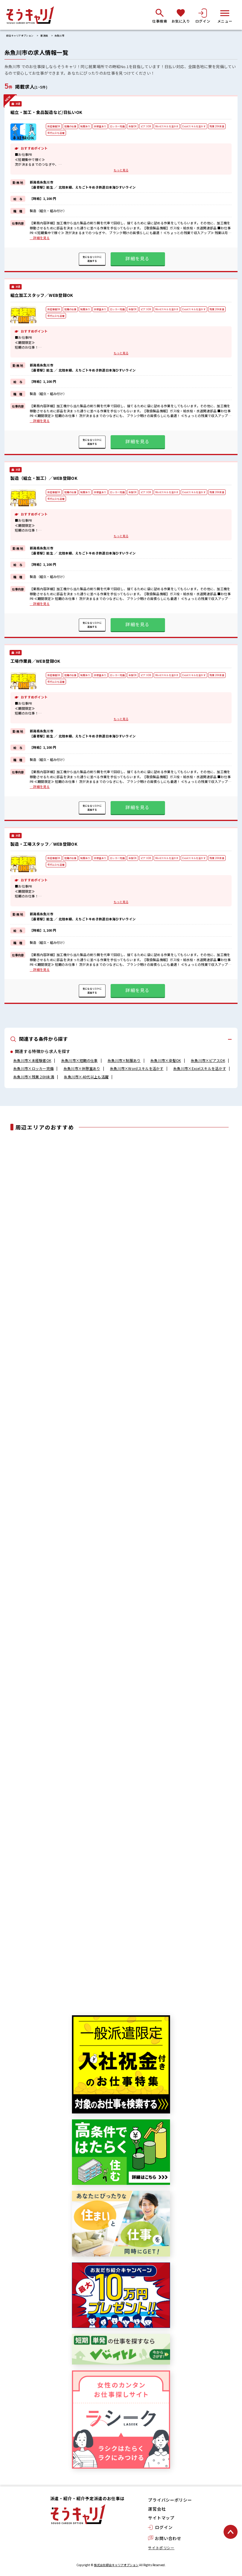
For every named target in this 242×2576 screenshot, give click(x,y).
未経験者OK (53, 126)
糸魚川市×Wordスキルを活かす (137, 1068)
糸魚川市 (59, 35)
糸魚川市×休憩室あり (82, 1068)
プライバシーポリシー (170, 2500)
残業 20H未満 (217, 126)
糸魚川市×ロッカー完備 (33, 1068)
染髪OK (132, 126)
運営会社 (157, 2509)
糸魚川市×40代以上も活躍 (86, 1076)
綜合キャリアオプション (19, 35)
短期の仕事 (70, 126)
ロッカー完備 (117, 126)
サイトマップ (161, 2518)
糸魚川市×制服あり (124, 1060)
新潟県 (44, 35)
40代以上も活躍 (56, 132)
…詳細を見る (40, 237)
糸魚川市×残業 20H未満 (33, 1076)
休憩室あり (100, 126)
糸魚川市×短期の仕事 (79, 1060)
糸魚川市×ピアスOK (208, 1060)
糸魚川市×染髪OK (165, 1060)
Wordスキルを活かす (166, 126)
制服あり (85, 126)
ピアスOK (146, 126)
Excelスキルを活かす (193, 126)
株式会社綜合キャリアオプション (116, 2565)
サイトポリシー (161, 2547)
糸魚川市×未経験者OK (32, 1060)
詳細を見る (137, 258)
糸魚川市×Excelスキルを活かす (199, 1068)
